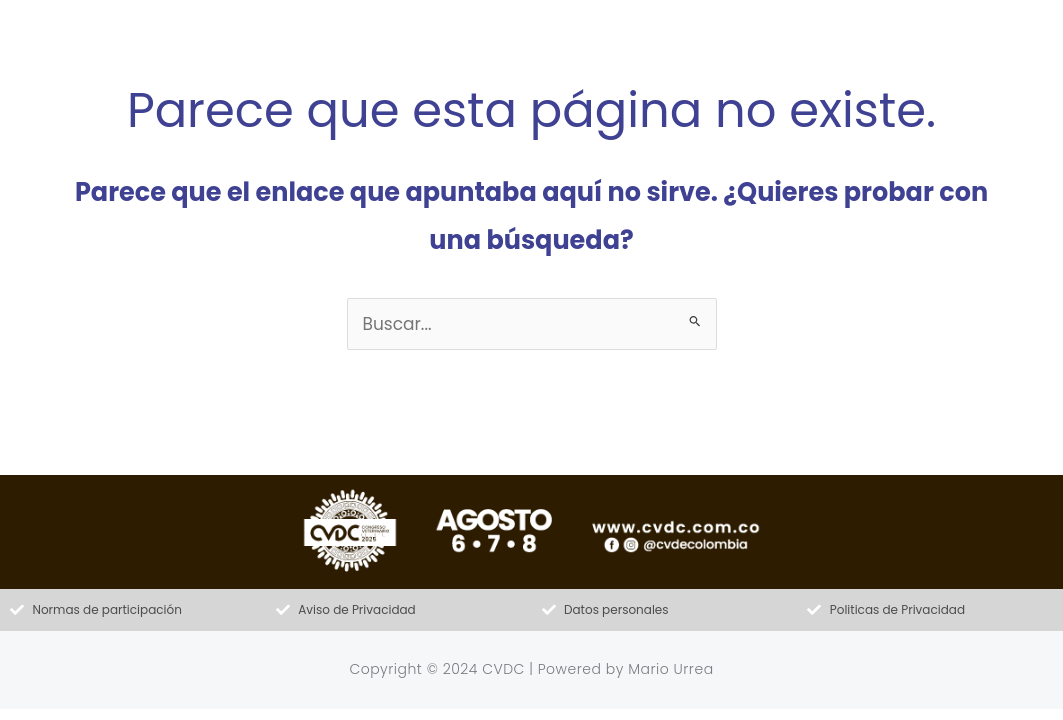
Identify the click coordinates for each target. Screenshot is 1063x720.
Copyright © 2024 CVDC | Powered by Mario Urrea (531, 669)
